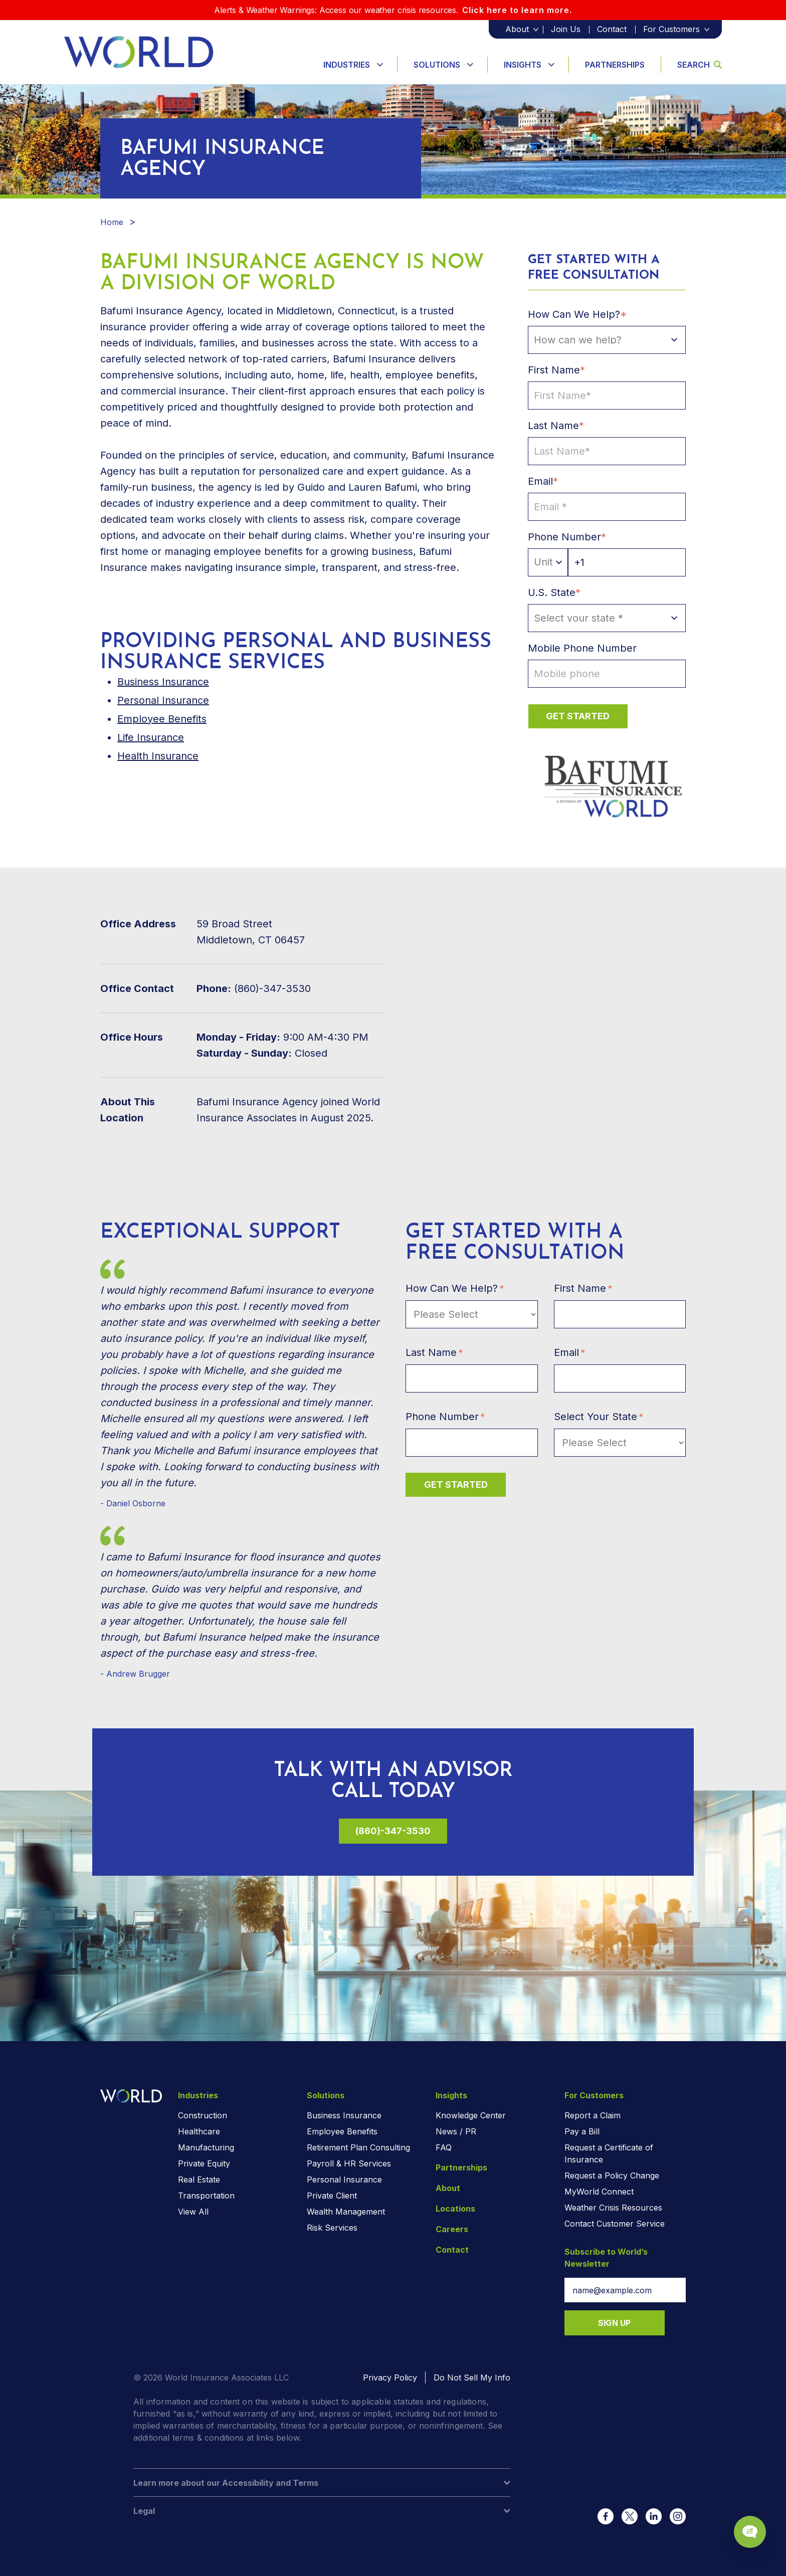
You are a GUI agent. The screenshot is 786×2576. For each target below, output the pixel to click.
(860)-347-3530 (393, 1831)
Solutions (437, 65)
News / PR (456, 2131)
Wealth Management (346, 2212)
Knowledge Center (471, 2115)
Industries (346, 65)
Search (699, 65)
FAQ (444, 2147)
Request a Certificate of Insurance (608, 2153)
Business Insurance (344, 2115)
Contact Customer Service (614, 2224)
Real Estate (199, 2179)
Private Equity (204, 2163)
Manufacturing (206, 2147)
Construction (202, 2115)
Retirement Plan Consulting (358, 2147)
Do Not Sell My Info (472, 2377)
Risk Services (332, 2228)
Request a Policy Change (611, 2175)
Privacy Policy (390, 2377)
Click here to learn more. (517, 10)
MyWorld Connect (599, 2192)
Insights (522, 65)
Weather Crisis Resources (613, 2208)
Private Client (332, 2196)
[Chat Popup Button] (750, 2532)
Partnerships (615, 65)
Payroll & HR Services (349, 2163)
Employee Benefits (162, 719)
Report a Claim (592, 2115)
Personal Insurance (163, 700)
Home (111, 222)
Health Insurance (158, 756)
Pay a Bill (582, 2131)
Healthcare (199, 2131)
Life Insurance (150, 737)
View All (193, 2212)
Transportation (206, 2196)
